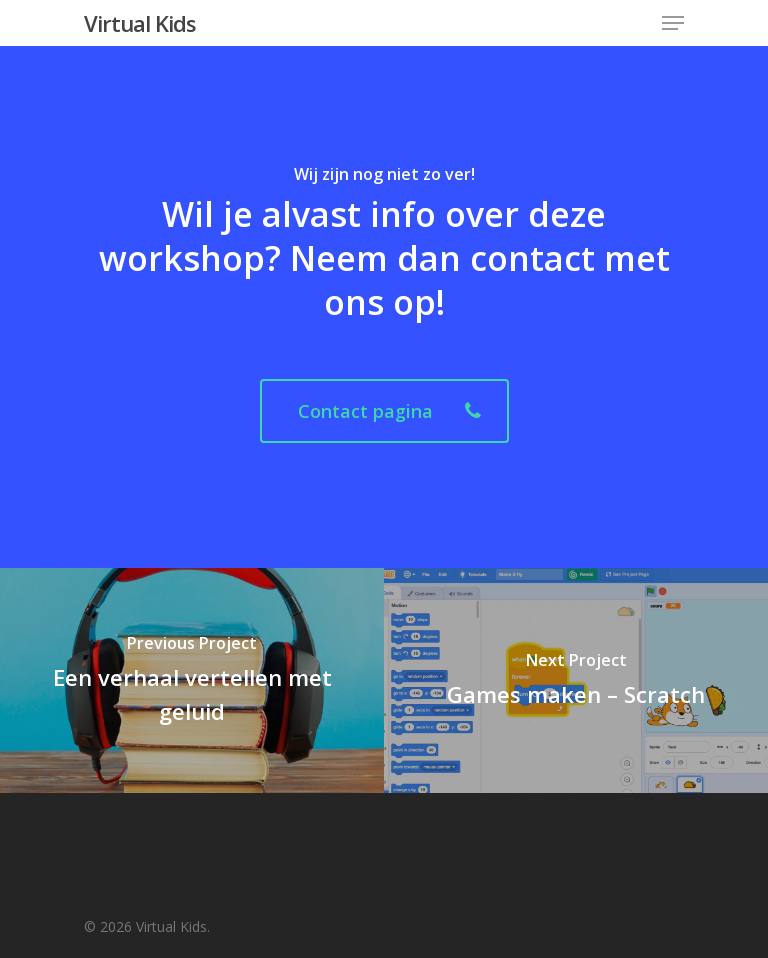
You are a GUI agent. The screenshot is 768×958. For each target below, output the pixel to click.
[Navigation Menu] (673, 23)
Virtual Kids (140, 23)
